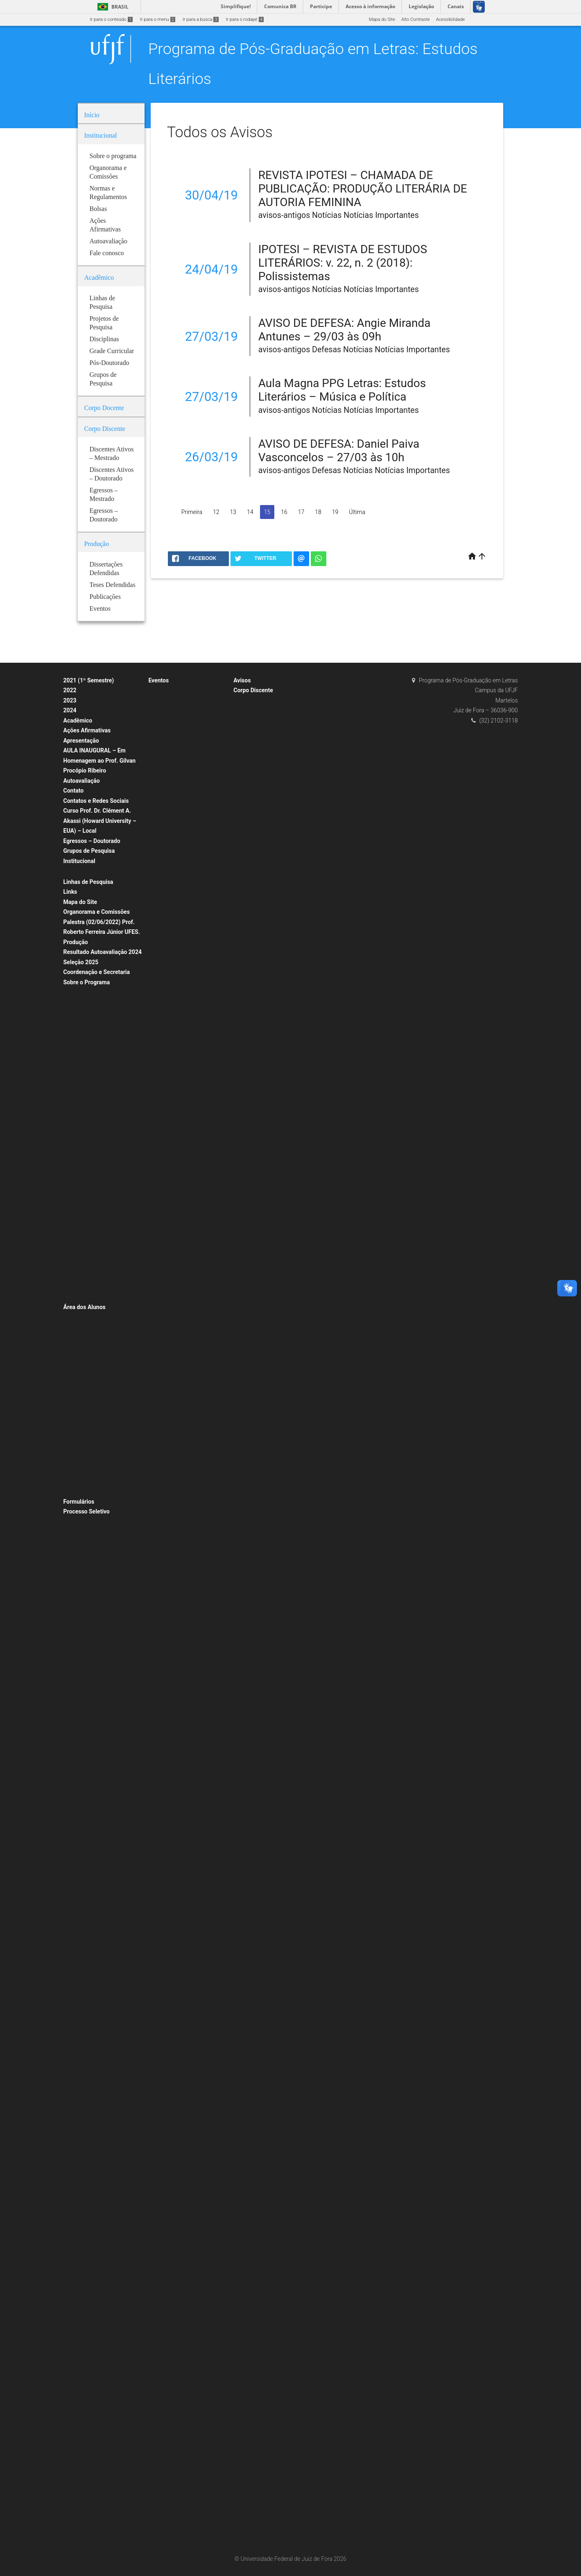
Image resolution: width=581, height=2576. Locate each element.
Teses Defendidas (86, 1123)
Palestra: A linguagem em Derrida (186, 1819)
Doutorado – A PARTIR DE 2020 (99, 1036)
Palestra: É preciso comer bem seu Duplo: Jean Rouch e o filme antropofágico (187, 2091)
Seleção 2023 (81, 1609)
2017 (157, 1461)
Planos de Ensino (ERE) (91, 1090)
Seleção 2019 (81, 1641)
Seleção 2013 (81, 1717)
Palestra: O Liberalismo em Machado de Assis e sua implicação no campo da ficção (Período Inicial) (189, 1928)
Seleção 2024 (81, 1619)
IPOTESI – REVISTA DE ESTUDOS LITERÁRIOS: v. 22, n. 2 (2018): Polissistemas (342, 262)
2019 (157, 864)
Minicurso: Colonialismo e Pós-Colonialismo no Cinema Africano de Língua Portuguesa (189, 2460)
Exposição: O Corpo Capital (180, 1646)
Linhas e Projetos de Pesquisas (99, 1144)
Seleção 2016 (81, 1674)
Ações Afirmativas (87, 730)
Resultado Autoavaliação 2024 (102, 952)
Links (70, 891)
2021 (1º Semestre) (88, 680)
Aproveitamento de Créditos (96, 1339)
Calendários (80, 1350)
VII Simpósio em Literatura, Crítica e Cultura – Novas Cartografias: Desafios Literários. (188, 2525)
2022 (70, 690)
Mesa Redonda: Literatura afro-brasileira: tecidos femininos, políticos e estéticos (183, 1570)
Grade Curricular (84, 1047)
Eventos (158, 680)
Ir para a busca (201, 19)
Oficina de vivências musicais (182, 1472)
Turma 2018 (249, 733)
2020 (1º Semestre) (87, 1469)
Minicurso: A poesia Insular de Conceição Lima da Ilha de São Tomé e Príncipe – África (190, 1494)
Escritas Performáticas (175, 1266)
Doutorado (78, 1057)
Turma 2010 (249, 820)
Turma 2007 (249, 853)
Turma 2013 (249, 788)
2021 (157, 853)
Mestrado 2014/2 (85, 1696)
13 (233, 512)
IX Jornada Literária (172, 1244)
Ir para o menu (157, 19)
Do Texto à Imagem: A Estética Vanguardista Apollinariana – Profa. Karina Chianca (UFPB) (188, 994)
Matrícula (77, 1361)
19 (335, 512)
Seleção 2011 (81, 1739)
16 (284, 512)
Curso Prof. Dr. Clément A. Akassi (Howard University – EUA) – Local (99, 820)
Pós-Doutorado (83, 1264)
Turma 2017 (249, 744)
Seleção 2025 (81, 962)
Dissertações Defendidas (93, 1112)
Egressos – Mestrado (259, 1048)
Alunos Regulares (85, 1393)
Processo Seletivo (86, 1511)
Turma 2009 (249, 831)
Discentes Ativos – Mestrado (266, 863)
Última (357, 512)
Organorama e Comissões (96, 912)
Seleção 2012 (81, 1728)
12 (216, 512)
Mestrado (77, 1069)
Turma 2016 (249, 755)
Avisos (242, 680)
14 (250, 512)
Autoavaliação (81, 780)
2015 (157, 1971)
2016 (157, 1787)
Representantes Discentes (94, 1447)
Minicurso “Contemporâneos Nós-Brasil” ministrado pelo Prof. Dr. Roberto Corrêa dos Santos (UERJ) (187, 2427)
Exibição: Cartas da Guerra (179, 1277)
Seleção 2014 (81, 1706)
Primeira (191, 512)
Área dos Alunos (84, 1307)
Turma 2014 (249, 776)
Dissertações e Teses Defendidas (101, 1101)
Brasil (111, 6)
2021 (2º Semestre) (87, 1480)
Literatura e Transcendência (180, 1114)
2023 (70, 700)
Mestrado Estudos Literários (266, 701)
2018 (157, 1255)
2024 (70, 710)
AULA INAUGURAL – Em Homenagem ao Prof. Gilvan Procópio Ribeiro (99, 760)
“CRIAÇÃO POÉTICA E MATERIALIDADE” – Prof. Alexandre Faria (188, 810)
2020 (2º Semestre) (87, 1491)
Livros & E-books (84, 1296)
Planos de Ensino (85, 1382)
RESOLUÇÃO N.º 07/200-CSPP (99, 1177)
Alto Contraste (415, 19)
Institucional (79, 861)
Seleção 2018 (81, 1652)
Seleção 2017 (81, 1663)
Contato (73, 790)
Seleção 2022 (81, 1587)
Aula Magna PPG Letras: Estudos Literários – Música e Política (342, 389)
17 (301, 512)
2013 (157, 2503)
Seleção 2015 (81, 1685)
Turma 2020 (249, 711)
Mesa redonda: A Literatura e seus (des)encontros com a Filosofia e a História (187, 2058)
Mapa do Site (382, 19)
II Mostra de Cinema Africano (182, 2297)
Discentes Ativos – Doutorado (267, 1037)
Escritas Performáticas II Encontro (187, 1071)
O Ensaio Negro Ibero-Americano (185, 2188)
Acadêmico (78, 720)
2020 (157, 690)
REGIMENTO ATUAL (88, 1188)
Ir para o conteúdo (111, 19)
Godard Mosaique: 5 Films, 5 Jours (187, 1081)
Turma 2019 (249, 722)
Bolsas (74, 871)
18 (318, 512)
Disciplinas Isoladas (88, 1404)
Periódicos (78, 1286)
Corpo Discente (253, 690)
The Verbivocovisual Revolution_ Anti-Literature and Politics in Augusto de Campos (185, 1200)
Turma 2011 (249, 809)
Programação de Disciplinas (96, 1372)
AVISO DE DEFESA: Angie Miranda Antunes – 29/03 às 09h (344, 329)
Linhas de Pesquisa (88, 882)
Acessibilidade (450, 19)
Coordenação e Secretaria (96, 972)
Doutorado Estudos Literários (267, 874)
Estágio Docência (85, 1003)
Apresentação (81, 740)
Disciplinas (79, 992)
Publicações (80, 1275)
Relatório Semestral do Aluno (97, 1437)
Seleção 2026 (81, 1631)
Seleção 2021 (81, 1576)
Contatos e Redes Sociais (96, 800)
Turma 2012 (249, 798)
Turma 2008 (249, 842)
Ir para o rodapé (245, 19)
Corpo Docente (83, 1014)
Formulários (79, 1501)
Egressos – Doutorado (91, 841)
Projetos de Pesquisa (89, 1155)
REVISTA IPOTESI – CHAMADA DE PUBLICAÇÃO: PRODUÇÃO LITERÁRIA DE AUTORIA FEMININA (362, 188)
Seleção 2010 (81, 1750)
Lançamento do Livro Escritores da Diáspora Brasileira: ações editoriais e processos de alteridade (188, 2123)
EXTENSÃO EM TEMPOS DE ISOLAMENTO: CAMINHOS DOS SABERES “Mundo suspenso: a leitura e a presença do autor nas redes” (185, 745)
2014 (157, 2221)
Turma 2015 (249, 766)
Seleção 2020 (81, 1522)
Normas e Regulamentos (93, 1166)
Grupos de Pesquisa (89, 850)
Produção (75, 942)
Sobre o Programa (86, 982)
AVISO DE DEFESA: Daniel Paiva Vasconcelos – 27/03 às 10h (339, 450)
